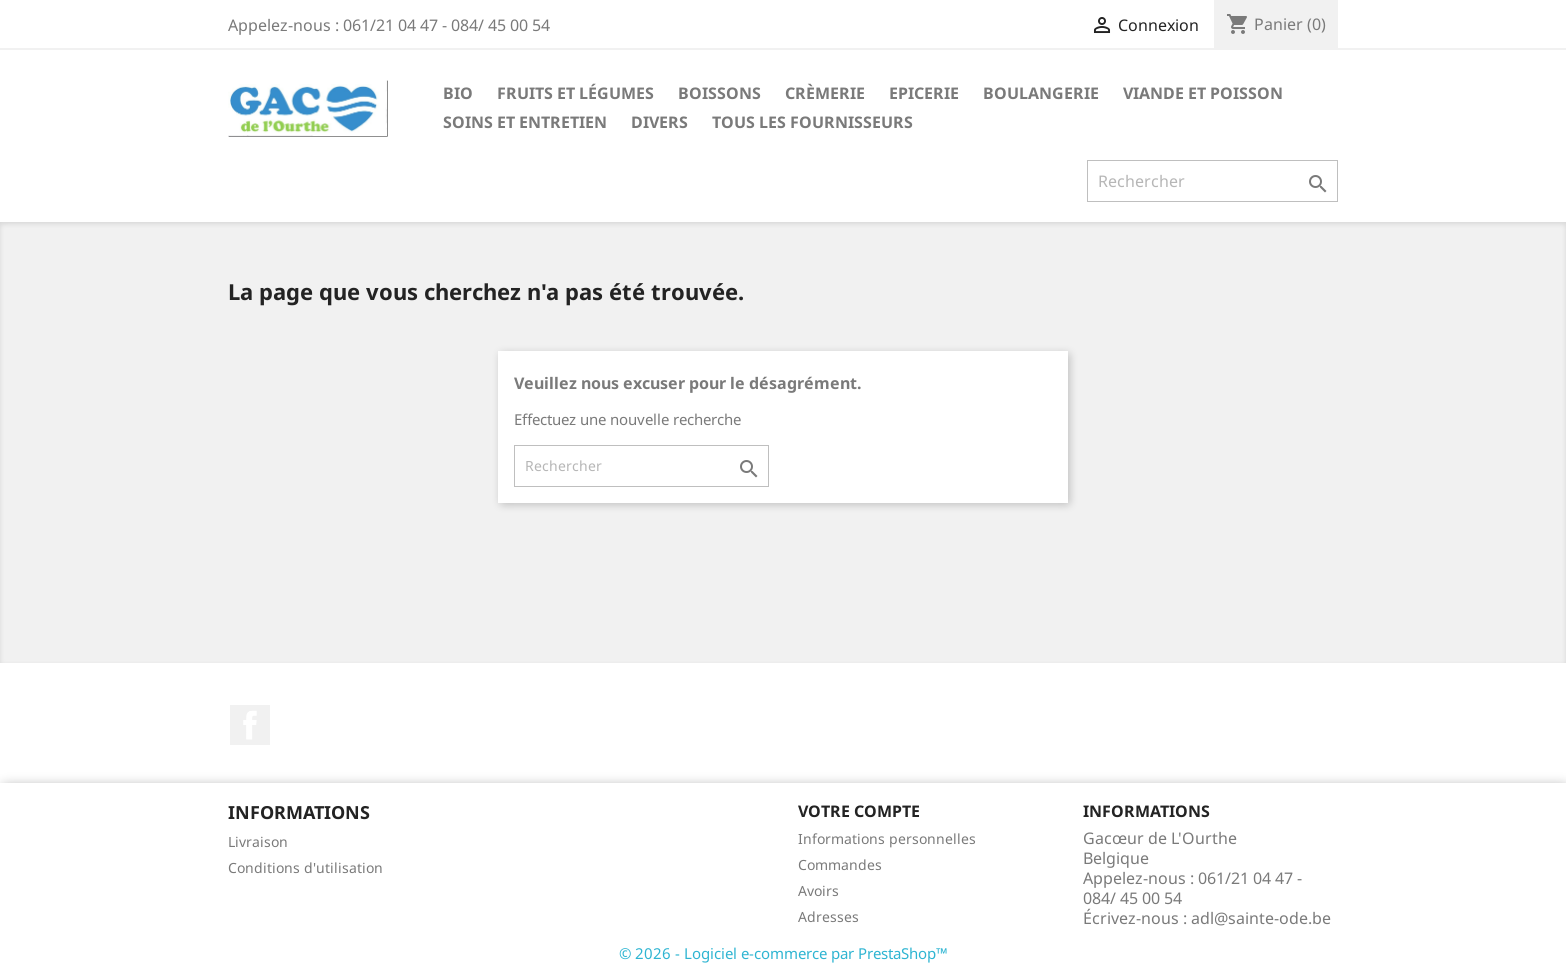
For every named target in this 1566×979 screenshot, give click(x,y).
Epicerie (924, 93)
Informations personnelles (887, 838)
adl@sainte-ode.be (1261, 918)
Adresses (828, 916)
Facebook (250, 725)
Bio (458, 93)
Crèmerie (825, 93)
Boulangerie (1041, 93)
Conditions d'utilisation (305, 867)
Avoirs (818, 890)
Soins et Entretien (525, 122)
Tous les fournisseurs (812, 122)
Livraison (258, 841)
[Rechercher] (1212, 181)
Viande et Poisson (1203, 93)
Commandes (840, 864)
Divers (659, 122)
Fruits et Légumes (575, 93)
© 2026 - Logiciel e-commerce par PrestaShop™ (783, 953)
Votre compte (859, 811)
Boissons (719, 93)
